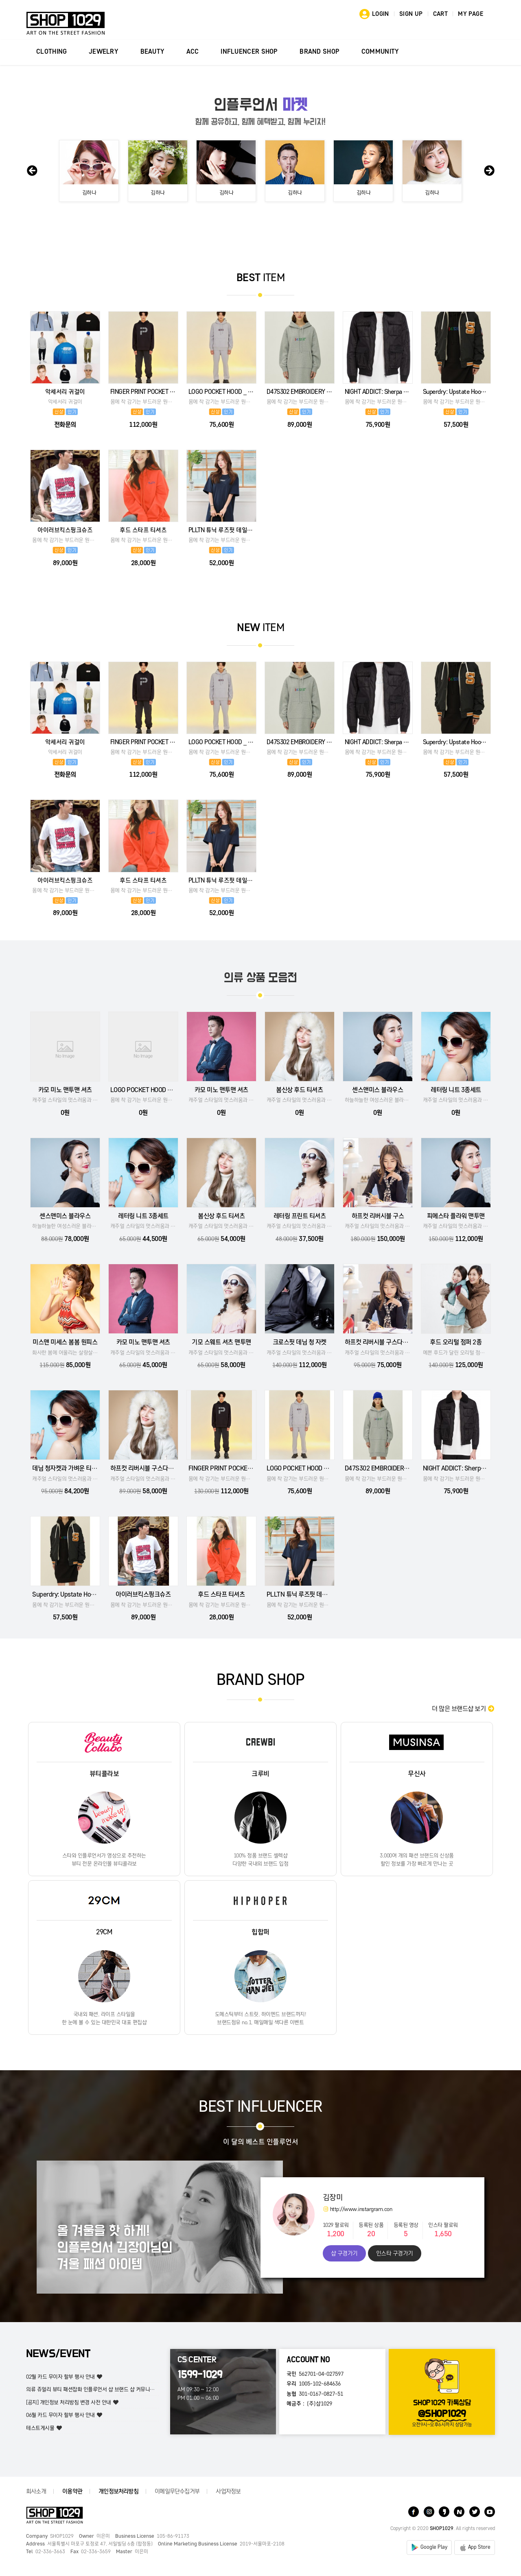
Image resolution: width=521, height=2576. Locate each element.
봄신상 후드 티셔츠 (299, 1090)
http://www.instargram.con (358, 2209)
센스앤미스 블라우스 (377, 1090)
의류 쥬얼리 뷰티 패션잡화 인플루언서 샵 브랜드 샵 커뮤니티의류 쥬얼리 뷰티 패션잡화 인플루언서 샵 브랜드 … (144, 2389)
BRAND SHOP (319, 51)
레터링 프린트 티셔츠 (300, 1216)
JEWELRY (103, 51)
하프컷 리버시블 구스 (378, 1216)
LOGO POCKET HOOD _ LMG (221, 392)
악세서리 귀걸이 (65, 392)
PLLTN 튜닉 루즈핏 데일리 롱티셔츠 (221, 530)
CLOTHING (51, 51)
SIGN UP (411, 14)
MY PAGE (470, 14)
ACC (192, 51)
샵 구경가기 (344, 2253)
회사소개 (36, 2491)
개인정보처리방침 (118, 2491)
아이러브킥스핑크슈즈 (64, 530)
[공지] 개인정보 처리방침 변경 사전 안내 (68, 2402)
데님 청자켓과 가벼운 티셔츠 (67, 1468)
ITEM (260, 278)
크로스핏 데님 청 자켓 (299, 1342)
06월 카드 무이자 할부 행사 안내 (60, 2415)
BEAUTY (152, 51)
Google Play (433, 2547)
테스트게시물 (40, 2428)
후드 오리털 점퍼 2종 (456, 1342)
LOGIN (380, 14)
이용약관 (72, 2491)
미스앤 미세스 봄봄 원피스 (65, 1342)
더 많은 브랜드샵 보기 (463, 1709)
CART (440, 14)
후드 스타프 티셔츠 (143, 530)
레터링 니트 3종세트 (456, 1090)
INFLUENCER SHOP (249, 51)
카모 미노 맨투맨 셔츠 (65, 1090)
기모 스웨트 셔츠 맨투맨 (221, 1342)
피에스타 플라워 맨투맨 (456, 1216)
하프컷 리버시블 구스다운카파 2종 (387, 1342)
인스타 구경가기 (394, 2253)
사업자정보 (228, 2491)
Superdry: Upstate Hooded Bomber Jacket (456, 392)
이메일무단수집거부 (177, 2491)
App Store (479, 2547)
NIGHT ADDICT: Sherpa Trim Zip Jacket (378, 392)
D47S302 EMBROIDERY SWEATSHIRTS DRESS (300, 392)
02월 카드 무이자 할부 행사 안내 (60, 2377)
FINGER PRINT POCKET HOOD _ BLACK (143, 392)
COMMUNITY (380, 51)
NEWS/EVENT (58, 2354)
